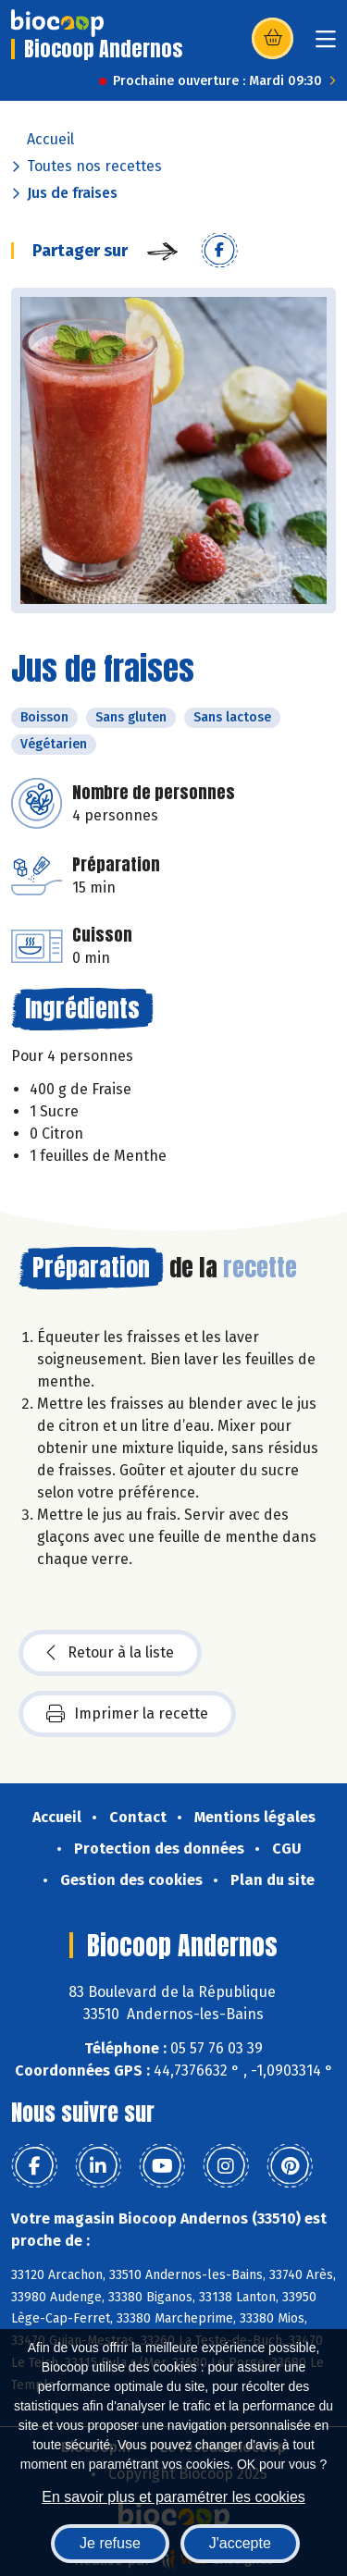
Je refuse (110, 2543)
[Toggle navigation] (326, 44)
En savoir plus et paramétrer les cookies (173, 2497)
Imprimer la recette (127, 1714)
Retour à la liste (110, 1653)
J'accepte (240, 2543)
